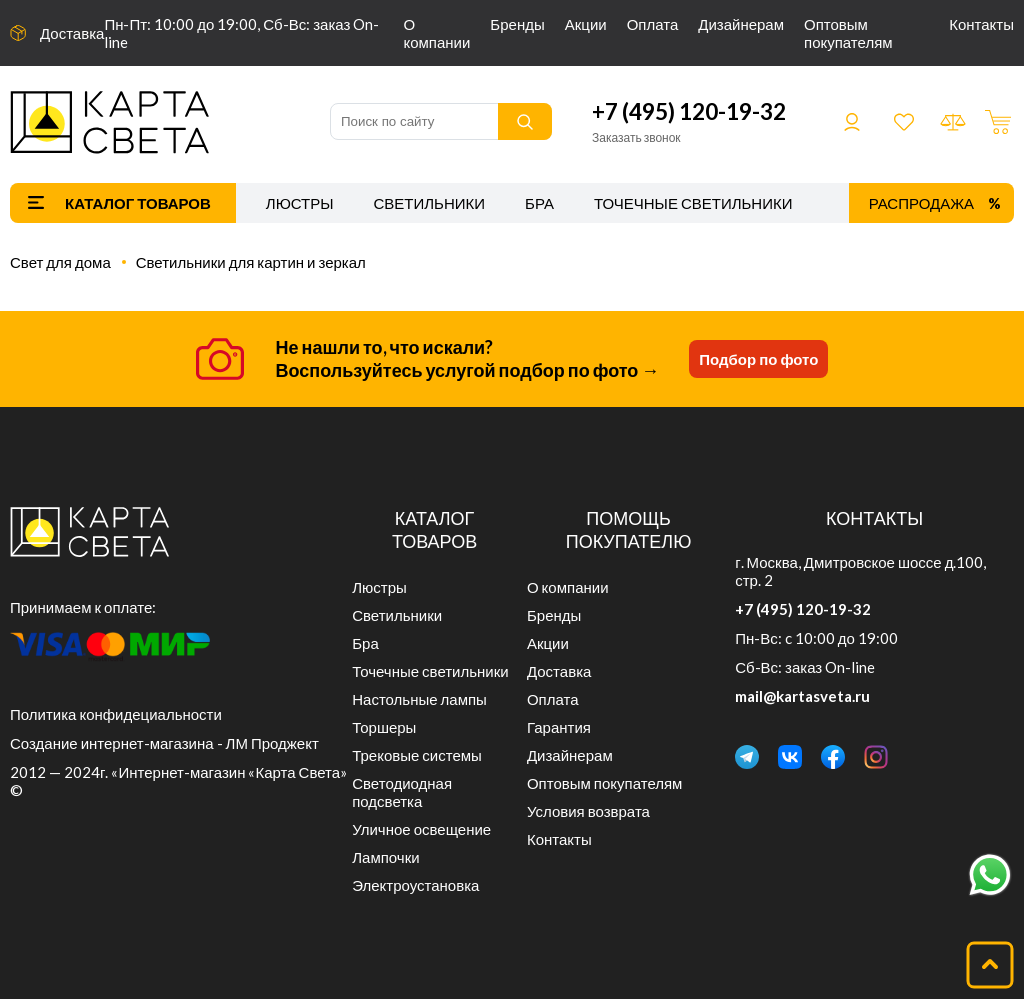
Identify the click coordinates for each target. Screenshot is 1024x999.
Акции (586, 24)
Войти (852, 122)
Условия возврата (588, 811)
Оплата (653, 24)
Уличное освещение (421, 829)
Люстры (300, 203)
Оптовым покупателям (848, 33)
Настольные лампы (419, 699)
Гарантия (559, 727)
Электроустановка (415, 885)
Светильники (429, 203)
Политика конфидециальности (116, 714)
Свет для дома (60, 262)
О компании (436, 33)
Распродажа (921, 203)
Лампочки (385, 857)
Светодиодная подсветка (402, 792)
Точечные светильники (693, 203)
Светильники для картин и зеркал (251, 262)
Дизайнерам (741, 24)
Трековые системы (417, 755)
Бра (539, 203)
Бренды (517, 24)
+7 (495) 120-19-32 (689, 111)
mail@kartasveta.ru (802, 696)
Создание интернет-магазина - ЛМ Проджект (164, 743)
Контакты (981, 24)
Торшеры (384, 727)
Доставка (72, 33)
